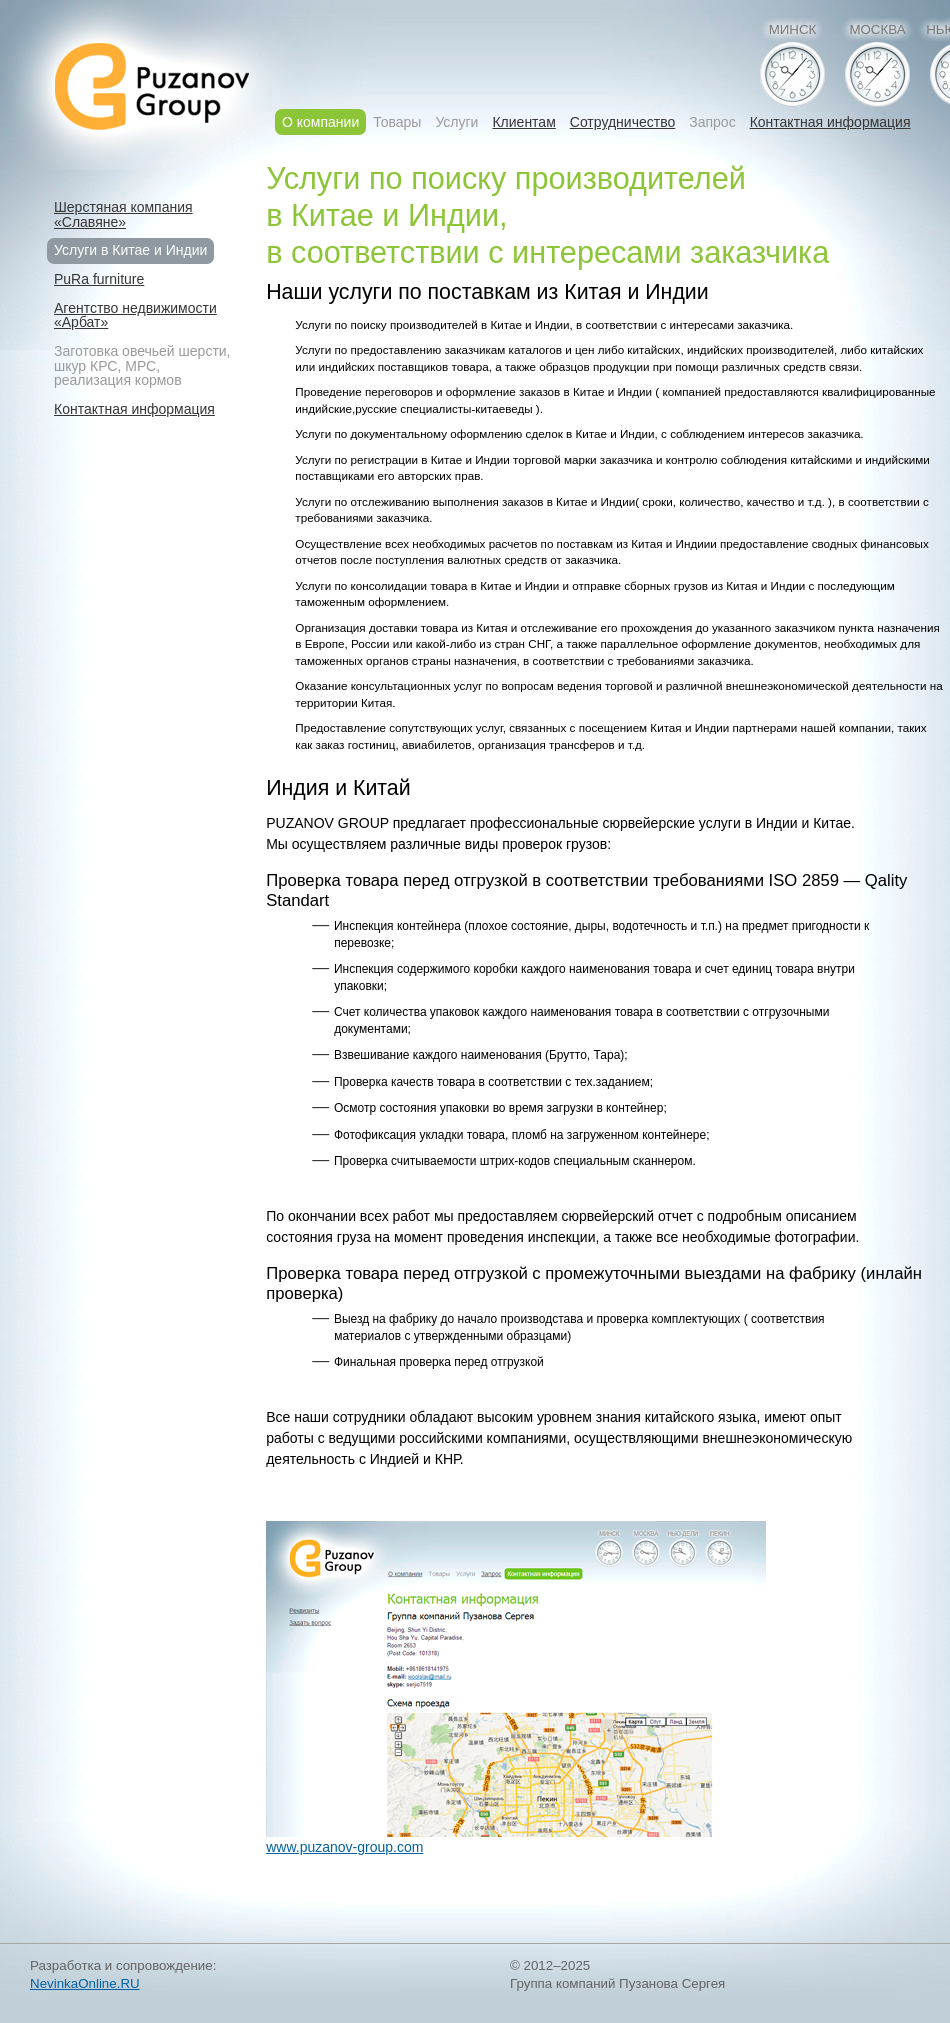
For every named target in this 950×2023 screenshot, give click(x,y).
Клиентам (523, 122)
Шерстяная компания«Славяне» (123, 214)
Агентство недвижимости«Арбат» (135, 315)
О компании (320, 122)
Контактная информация (830, 122)
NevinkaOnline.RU (85, 1983)
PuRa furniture (99, 279)
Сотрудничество (622, 122)
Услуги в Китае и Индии (130, 250)
